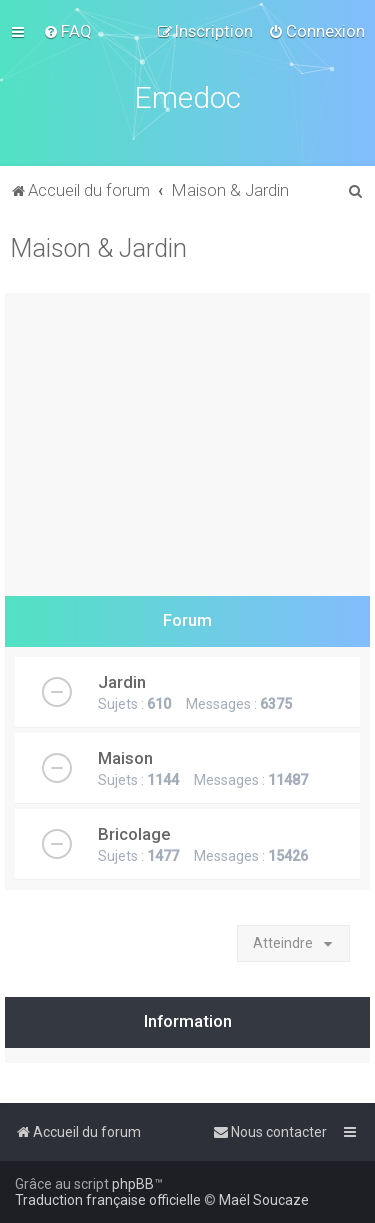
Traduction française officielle (108, 1200)
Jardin (122, 682)
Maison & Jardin (98, 248)
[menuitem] (67, 31)
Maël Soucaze (264, 1200)
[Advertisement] (187, 439)
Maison (125, 758)
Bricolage (134, 834)
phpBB (133, 1184)
